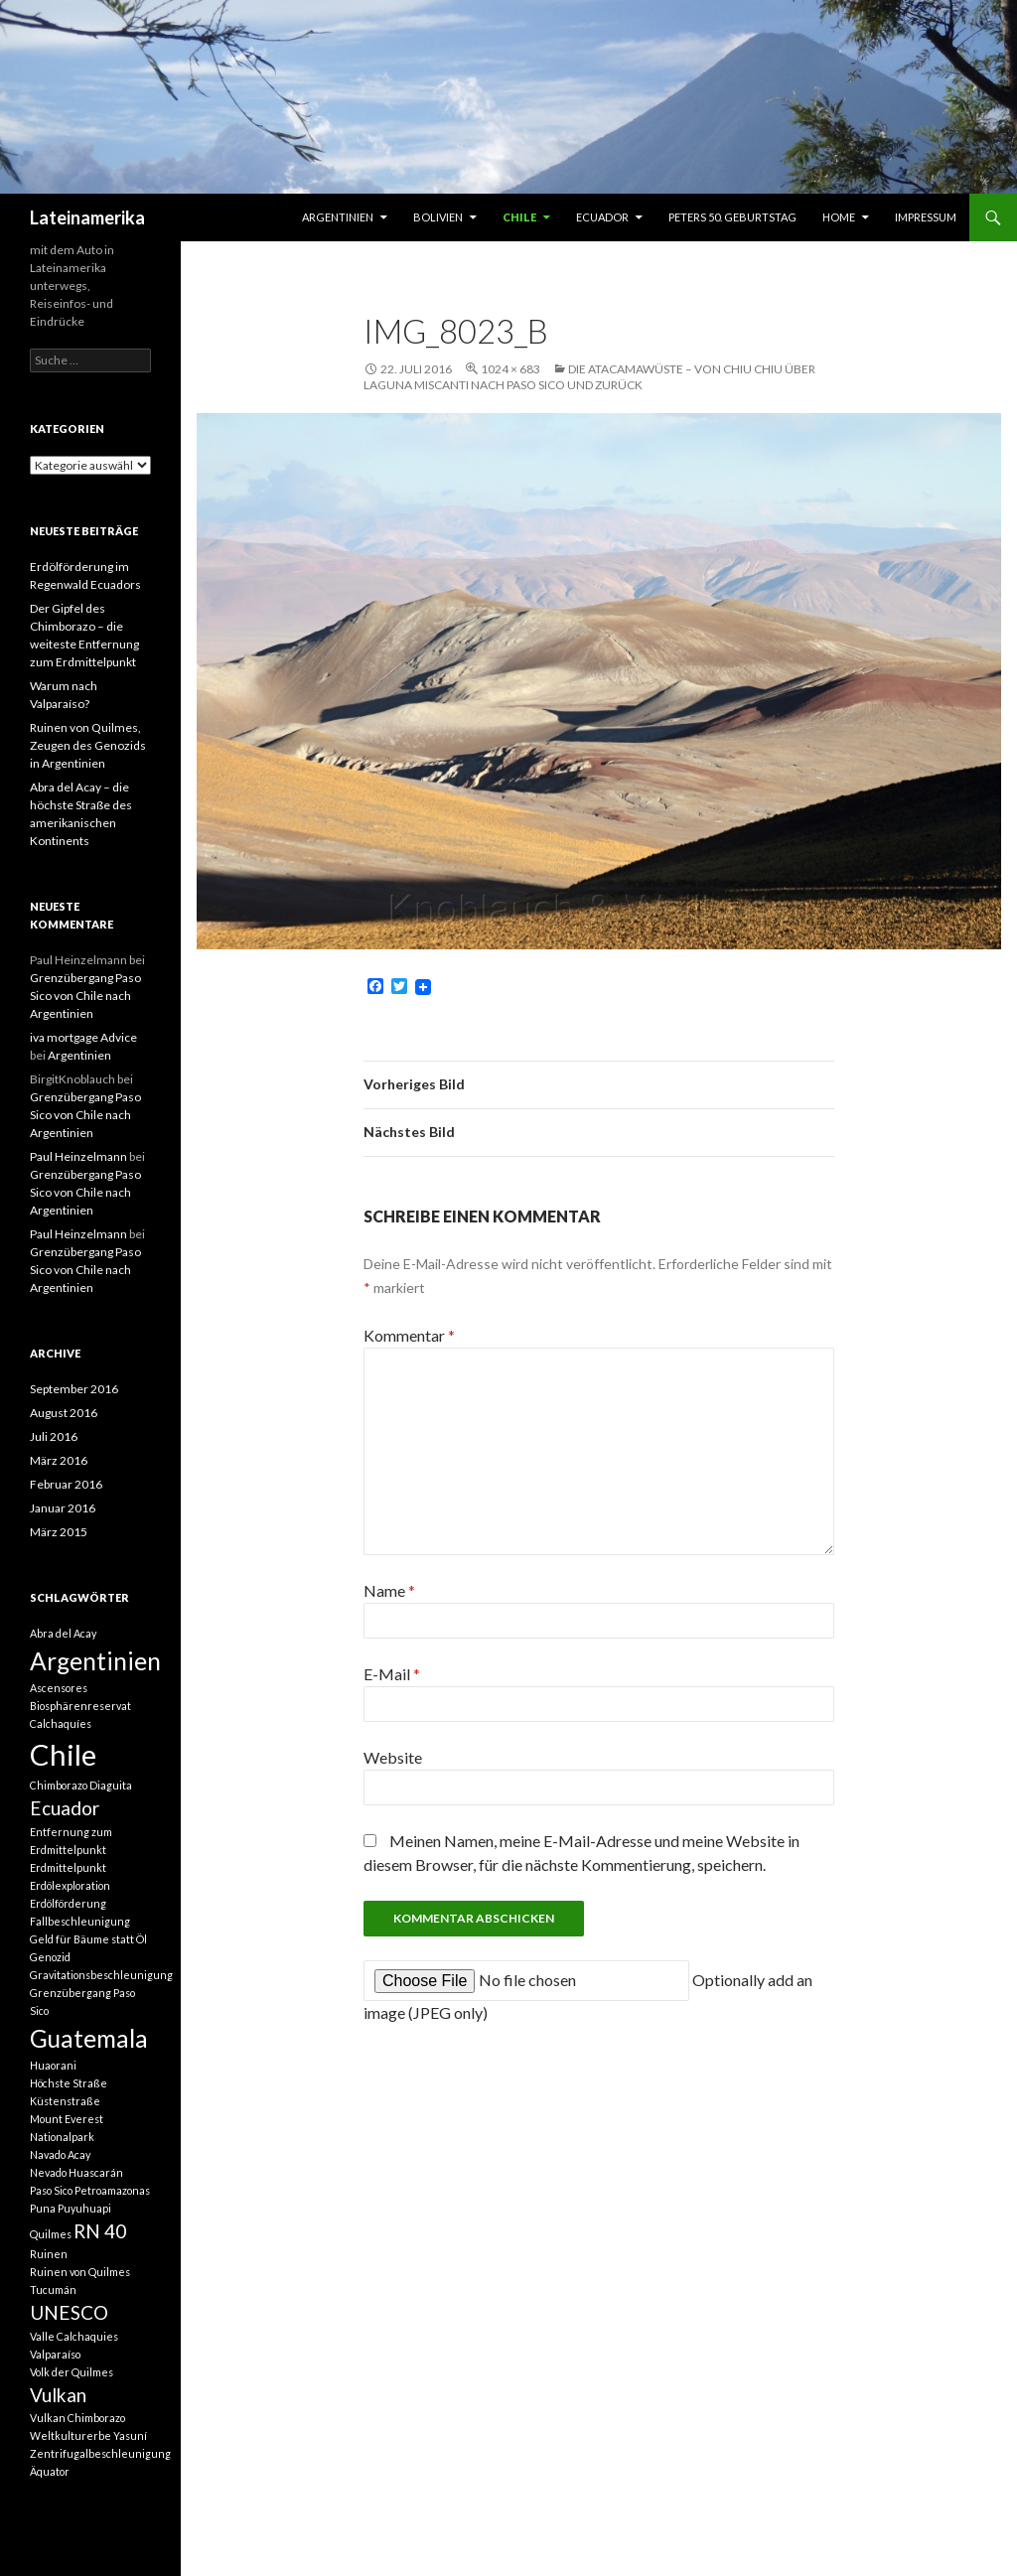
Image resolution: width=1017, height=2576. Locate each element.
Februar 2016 (66, 1484)
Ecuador (602, 217)
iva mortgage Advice (83, 1037)
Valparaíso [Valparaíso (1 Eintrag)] (55, 2354)
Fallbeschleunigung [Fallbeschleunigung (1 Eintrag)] (80, 1921)
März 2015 (58, 1531)
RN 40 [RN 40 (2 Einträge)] (99, 2230)
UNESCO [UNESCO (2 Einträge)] (69, 2312)
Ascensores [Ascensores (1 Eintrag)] (58, 1687)
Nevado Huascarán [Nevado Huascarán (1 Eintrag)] (76, 2172)
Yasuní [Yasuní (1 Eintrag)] (130, 2435)
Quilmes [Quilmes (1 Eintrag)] (51, 2233)
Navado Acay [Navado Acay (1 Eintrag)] (60, 2154)
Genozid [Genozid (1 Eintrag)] (50, 1956)
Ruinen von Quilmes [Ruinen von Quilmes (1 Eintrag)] (80, 2271)
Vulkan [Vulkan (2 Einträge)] (58, 2394)
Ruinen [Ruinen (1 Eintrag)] (49, 2253)
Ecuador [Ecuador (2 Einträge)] (64, 1807)
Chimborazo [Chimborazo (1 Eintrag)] (58, 1785)
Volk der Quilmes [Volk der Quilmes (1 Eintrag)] (71, 2371)
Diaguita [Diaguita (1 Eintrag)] (110, 1785)
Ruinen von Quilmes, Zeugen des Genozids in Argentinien (88, 745)
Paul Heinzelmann (78, 1156)
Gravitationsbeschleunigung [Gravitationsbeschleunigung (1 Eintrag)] (101, 1974)
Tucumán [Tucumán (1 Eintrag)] (53, 2289)
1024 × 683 (510, 368)
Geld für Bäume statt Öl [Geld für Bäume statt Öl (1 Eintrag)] (88, 1938)
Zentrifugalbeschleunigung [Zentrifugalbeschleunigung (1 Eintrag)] (100, 2453)
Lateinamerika (87, 217)
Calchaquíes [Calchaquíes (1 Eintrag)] (60, 1723)
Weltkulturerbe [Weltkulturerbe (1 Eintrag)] (70, 2435)
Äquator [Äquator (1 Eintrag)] (50, 2471)
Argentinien (337, 217)
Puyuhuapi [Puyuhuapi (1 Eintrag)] (84, 2208)
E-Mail (391, 1673)
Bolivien (438, 217)
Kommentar (409, 1335)
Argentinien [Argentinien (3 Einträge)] (95, 1660)
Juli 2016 (53, 1436)
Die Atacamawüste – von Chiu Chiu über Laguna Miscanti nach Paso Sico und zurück (589, 376)
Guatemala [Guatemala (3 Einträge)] (89, 2038)
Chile (519, 217)
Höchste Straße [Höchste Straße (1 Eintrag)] (68, 2082)
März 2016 (58, 1460)
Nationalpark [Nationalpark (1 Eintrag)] (62, 2136)
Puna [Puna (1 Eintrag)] (43, 2208)
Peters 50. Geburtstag (732, 217)
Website (392, 1757)
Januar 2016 (62, 1508)
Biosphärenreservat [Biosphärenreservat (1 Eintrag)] (80, 1705)
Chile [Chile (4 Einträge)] (63, 1754)
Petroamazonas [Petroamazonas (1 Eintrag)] (112, 2190)
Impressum (925, 217)
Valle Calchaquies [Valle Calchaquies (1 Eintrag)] (74, 2336)
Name (389, 1590)
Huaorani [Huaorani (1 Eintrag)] (53, 2065)
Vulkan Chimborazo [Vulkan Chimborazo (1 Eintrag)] (77, 2417)
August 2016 (63, 1412)
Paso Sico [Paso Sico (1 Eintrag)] (51, 2190)
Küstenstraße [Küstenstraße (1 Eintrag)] (65, 2100)
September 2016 (74, 1388)
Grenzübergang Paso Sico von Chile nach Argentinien (85, 995)
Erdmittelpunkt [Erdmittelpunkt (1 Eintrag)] (68, 1867)
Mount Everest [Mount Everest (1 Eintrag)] (66, 2118)
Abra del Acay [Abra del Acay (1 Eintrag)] (63, 1633)
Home (838, 217)
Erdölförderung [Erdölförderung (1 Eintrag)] (68, 1903)
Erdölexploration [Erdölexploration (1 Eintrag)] (70, 1885)
